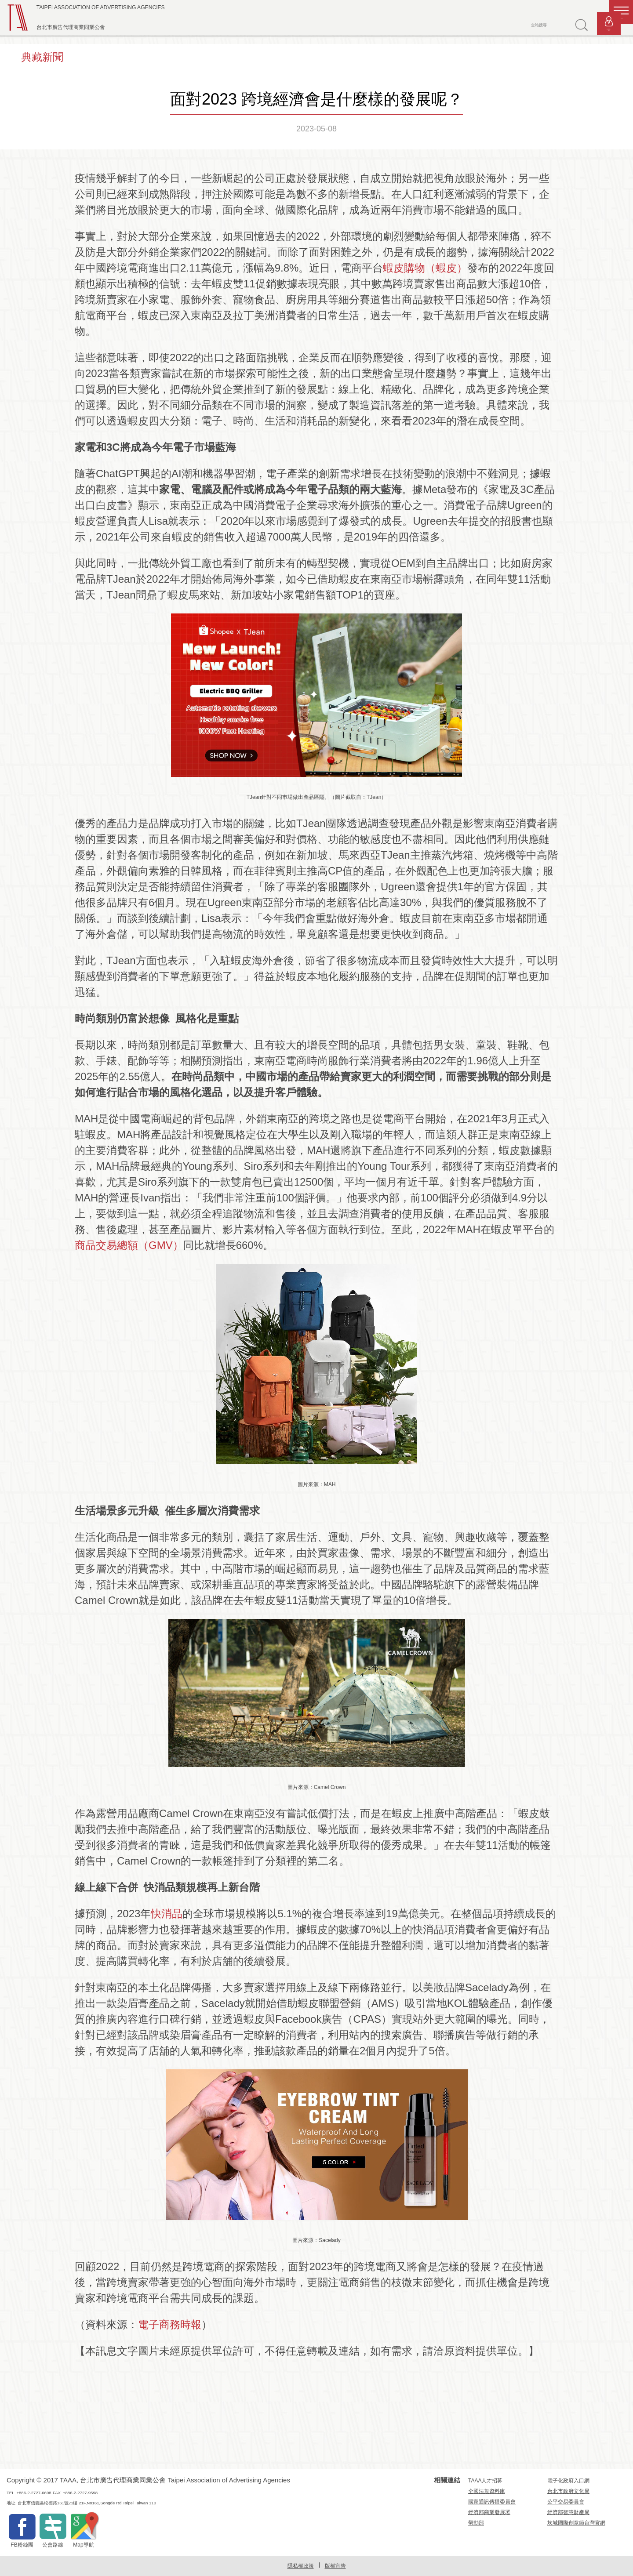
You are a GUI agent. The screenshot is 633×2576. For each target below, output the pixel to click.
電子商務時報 (169, 2324)
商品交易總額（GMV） (129, 1245)
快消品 (166, 1913)
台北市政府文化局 (568, 2491)
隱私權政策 (300, 2566)
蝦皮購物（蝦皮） (425, 268)
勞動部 (476, 2523)
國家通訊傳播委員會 (492, 2502)
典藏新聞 (42, 57)
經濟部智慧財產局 (568, 2512)
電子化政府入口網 (568, 2481)
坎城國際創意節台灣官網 (576, 2523)
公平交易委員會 (565, 2502)
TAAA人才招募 (485, 2481)
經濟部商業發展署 (489, 2512)
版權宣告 (335, 2566)
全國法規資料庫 (486, 2491)
